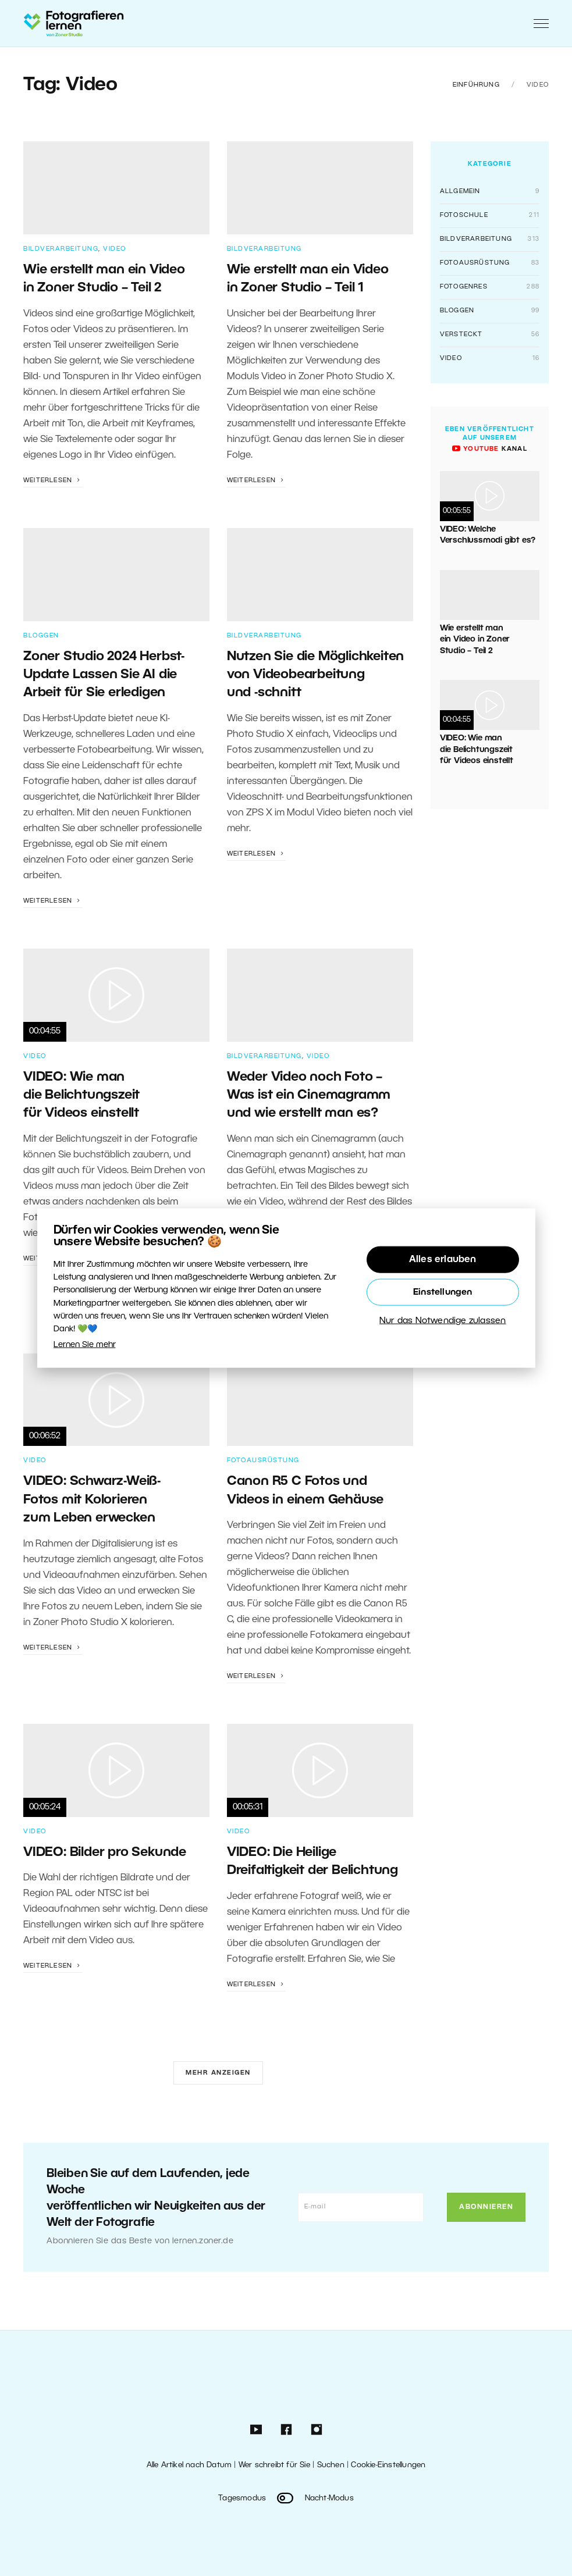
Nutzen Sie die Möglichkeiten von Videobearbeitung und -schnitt (315, 675)
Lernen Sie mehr (85, 1344)
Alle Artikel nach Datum (189, 2465)
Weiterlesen (53, 480)
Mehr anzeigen (218, 2073)
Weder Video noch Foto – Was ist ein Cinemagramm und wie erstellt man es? (308, 1095)
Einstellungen (442, 1292)
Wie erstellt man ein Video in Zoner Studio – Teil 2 (475, 640)
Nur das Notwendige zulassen (442, 1320)
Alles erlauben (443, 1259)
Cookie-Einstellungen (388, 2465)
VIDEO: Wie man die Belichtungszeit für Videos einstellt (81, 1095)
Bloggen (41, 636)
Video (114, 249)
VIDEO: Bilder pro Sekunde (104, 1852)
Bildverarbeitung (60, 249)
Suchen (330, 2465)
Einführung (476, 85)
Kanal (489, 449)
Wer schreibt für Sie (274, 2465)
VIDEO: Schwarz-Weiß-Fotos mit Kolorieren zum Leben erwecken (92, 1500)
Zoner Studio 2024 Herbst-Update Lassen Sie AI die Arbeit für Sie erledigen (103, 675)
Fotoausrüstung (263, 1460)
